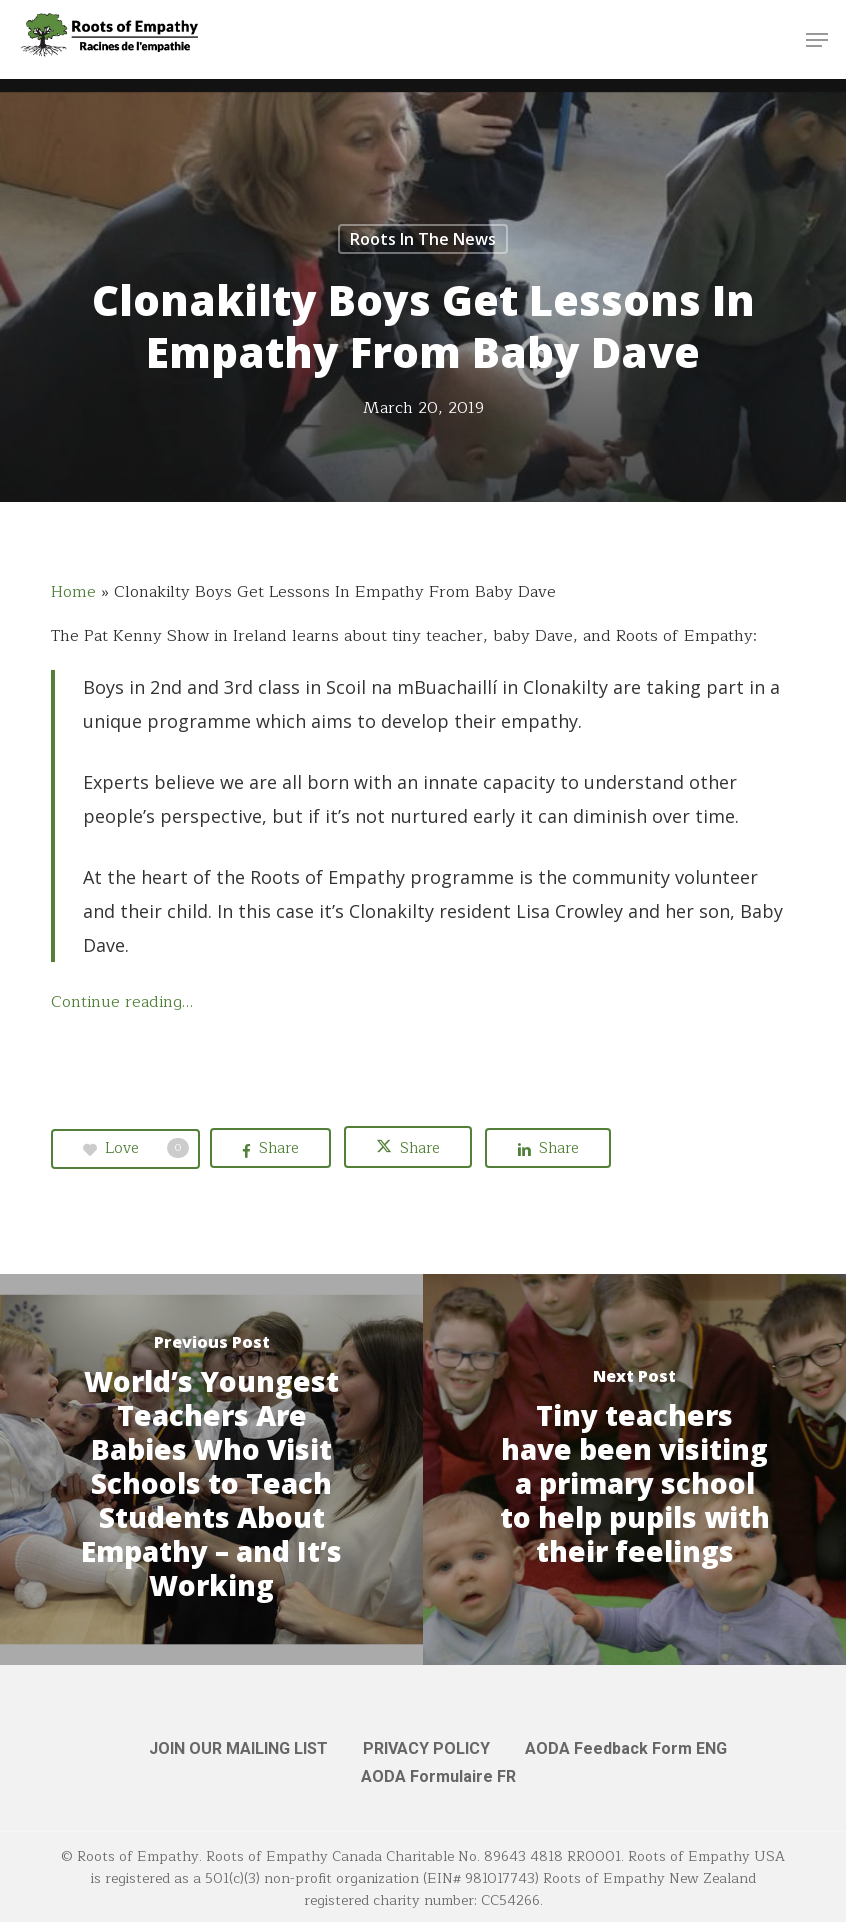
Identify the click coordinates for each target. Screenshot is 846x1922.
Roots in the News (423, 239)
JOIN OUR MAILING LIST (238, 1748)
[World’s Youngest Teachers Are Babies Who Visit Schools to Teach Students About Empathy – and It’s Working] (211, 1469)
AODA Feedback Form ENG (626, 1748)
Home (73, 592)
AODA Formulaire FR (438, 1776)
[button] (817, 40)
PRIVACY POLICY (426, 1748)
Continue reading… (122, 1002)
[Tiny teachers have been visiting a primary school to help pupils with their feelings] (634, 1469)
